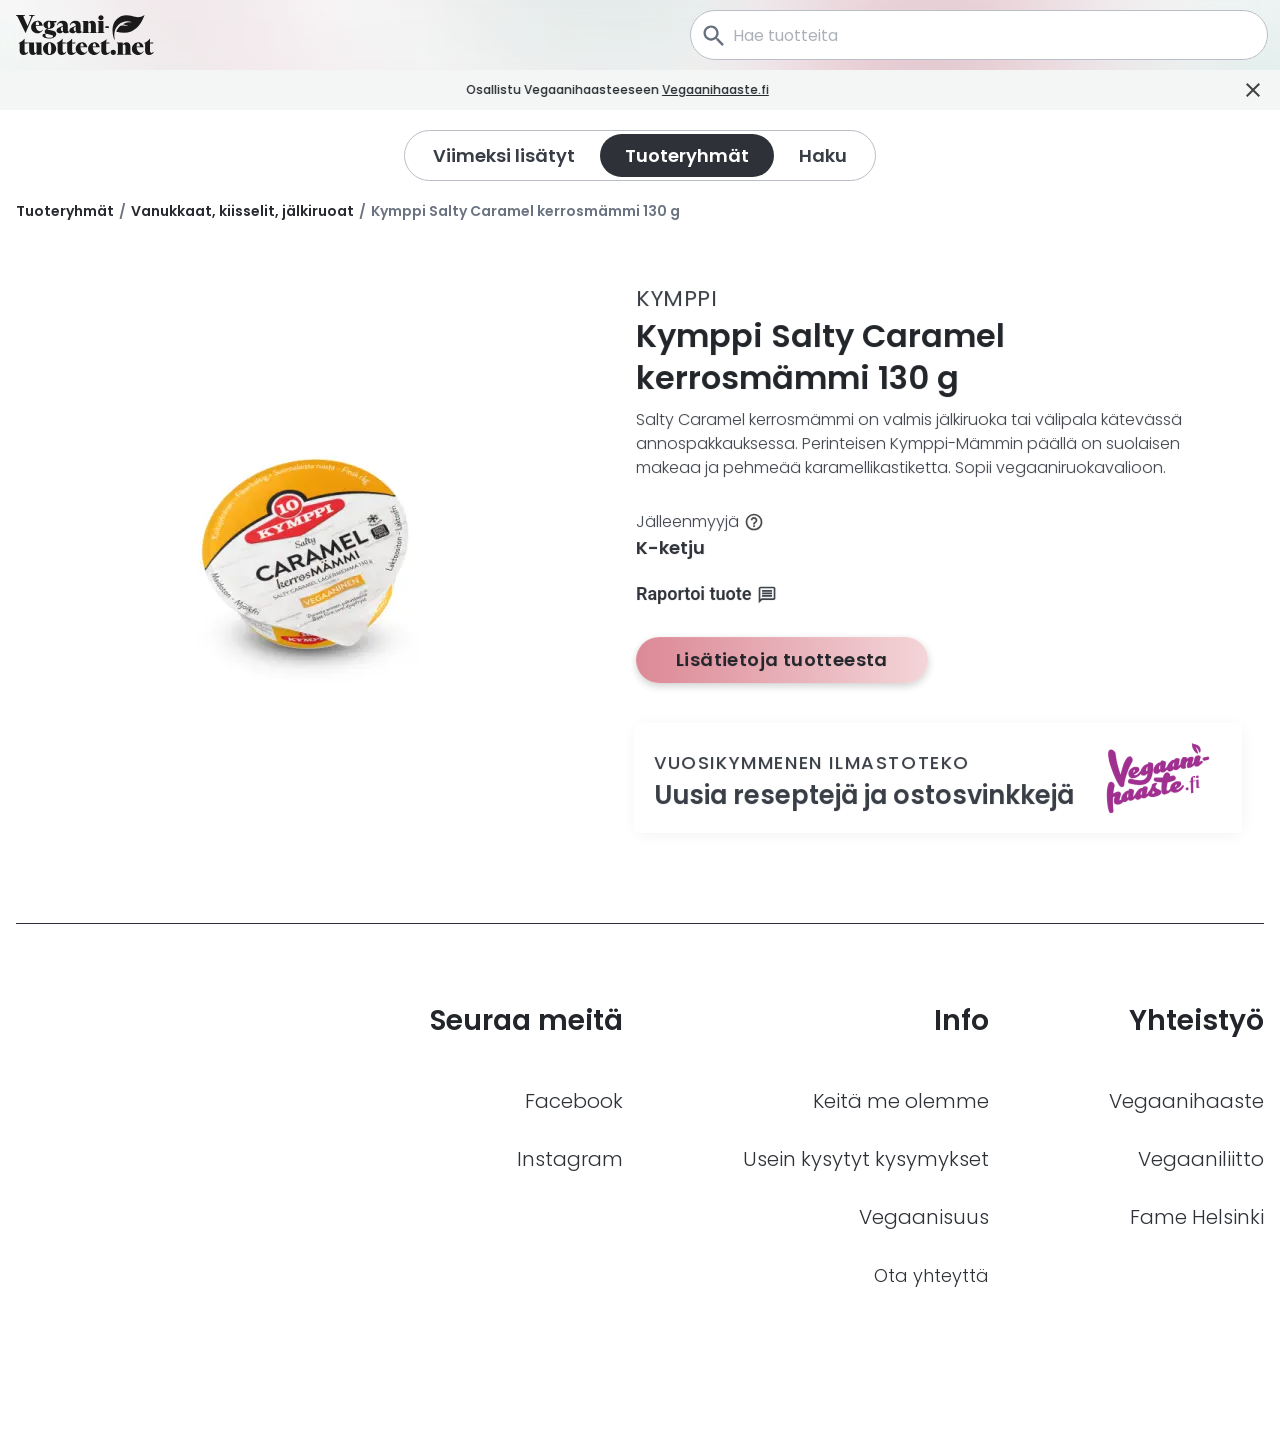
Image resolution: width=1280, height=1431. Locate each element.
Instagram (570, 1159)
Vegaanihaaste (1186, 1101)
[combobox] (979, 35)
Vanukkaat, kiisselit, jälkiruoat (242, 211)
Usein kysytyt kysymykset (866, 1159)
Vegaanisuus (924, 1217)
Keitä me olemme (901, 1101)
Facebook (574, 1101)
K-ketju (670, 547)
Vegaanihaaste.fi (743, 89)
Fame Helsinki (1197, 1217)
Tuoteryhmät (65, 211)
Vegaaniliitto (1201, 1159)
